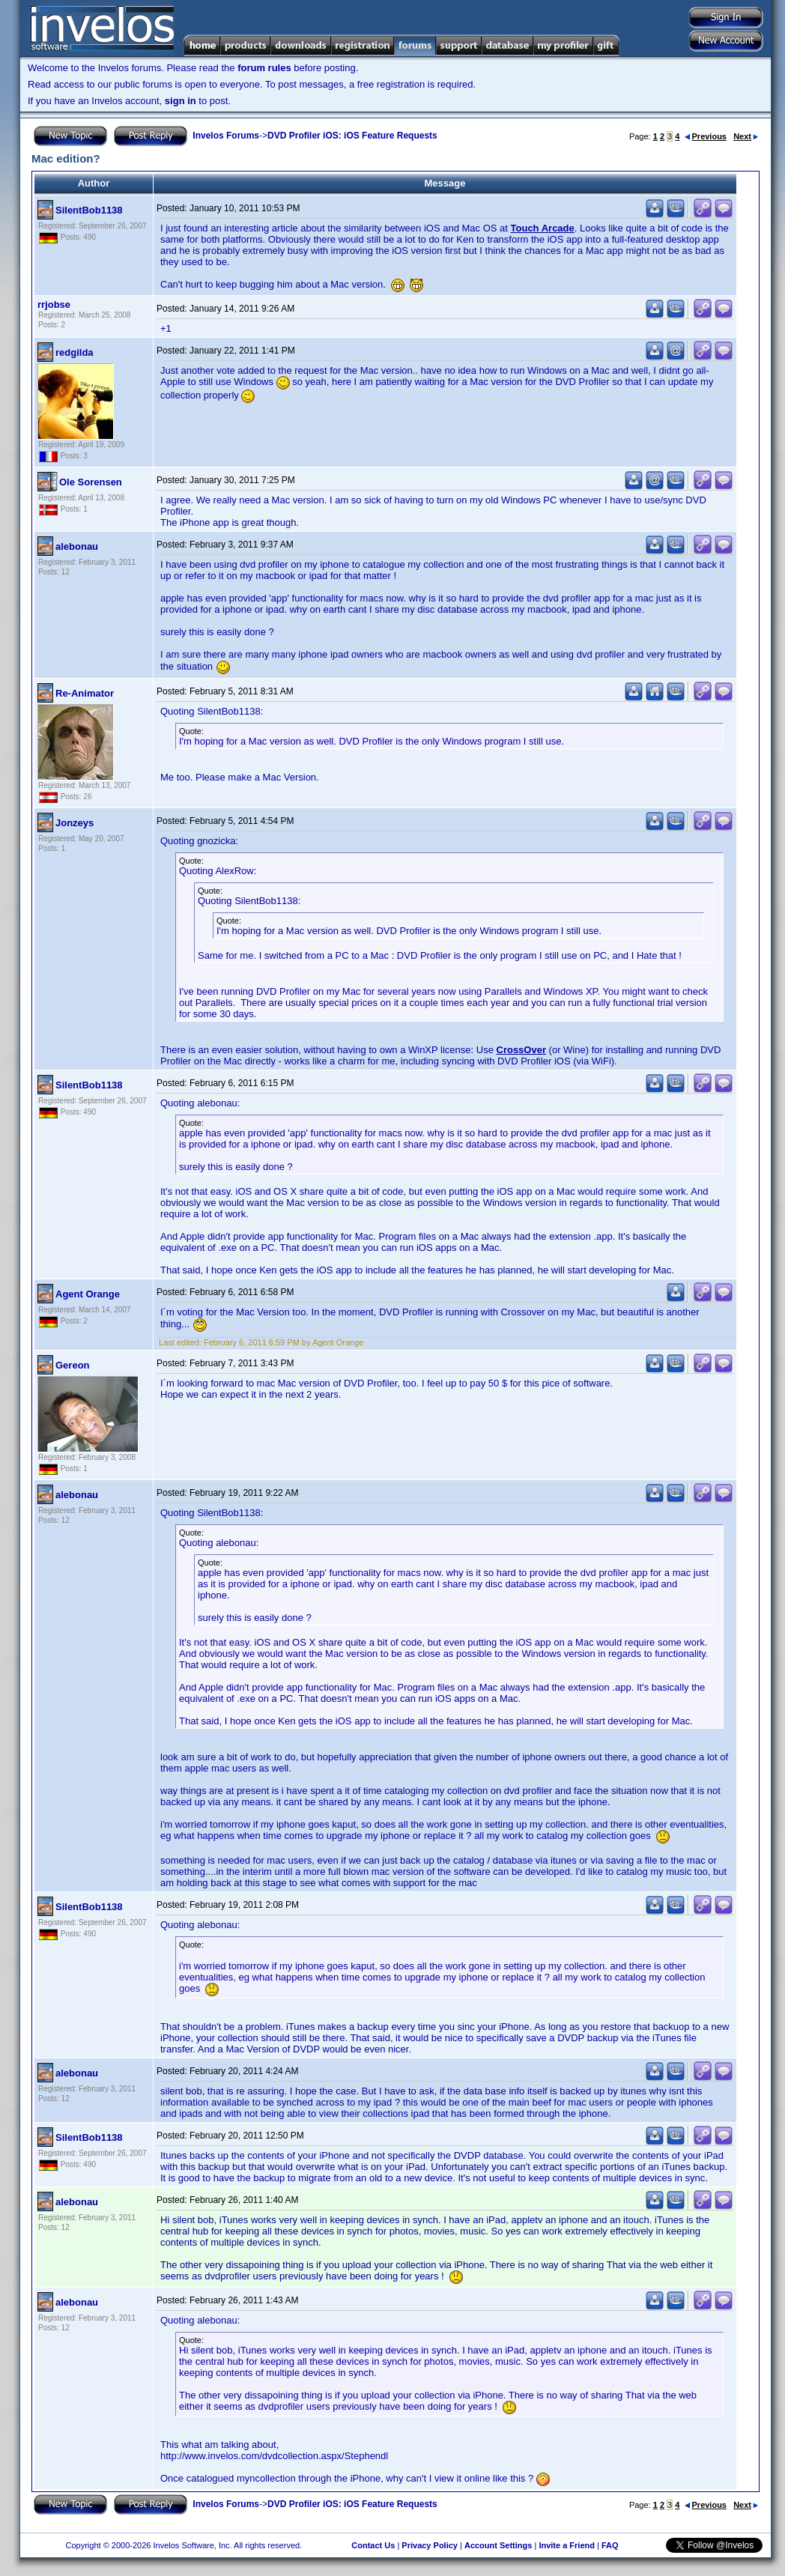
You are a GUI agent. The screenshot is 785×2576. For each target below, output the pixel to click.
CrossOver (521, 1049)
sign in (180, 100)
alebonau (76, 546)
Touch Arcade (543, 228)
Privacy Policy (429, 2545)
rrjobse (53, 304)
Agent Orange (87, 1294)
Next (745, 136)
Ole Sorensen (90, 482)
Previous (706, 136)
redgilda (74, 352)
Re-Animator (84, 693)
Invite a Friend (567, 2545)
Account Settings (498, 2545)
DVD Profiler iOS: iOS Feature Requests (352, 135)
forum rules (264, 67)
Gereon (72, 1365)
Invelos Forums (226, 135)
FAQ (610, 2545)
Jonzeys (74, 822)
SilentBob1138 (89, 210)
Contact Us (373, 2545)
